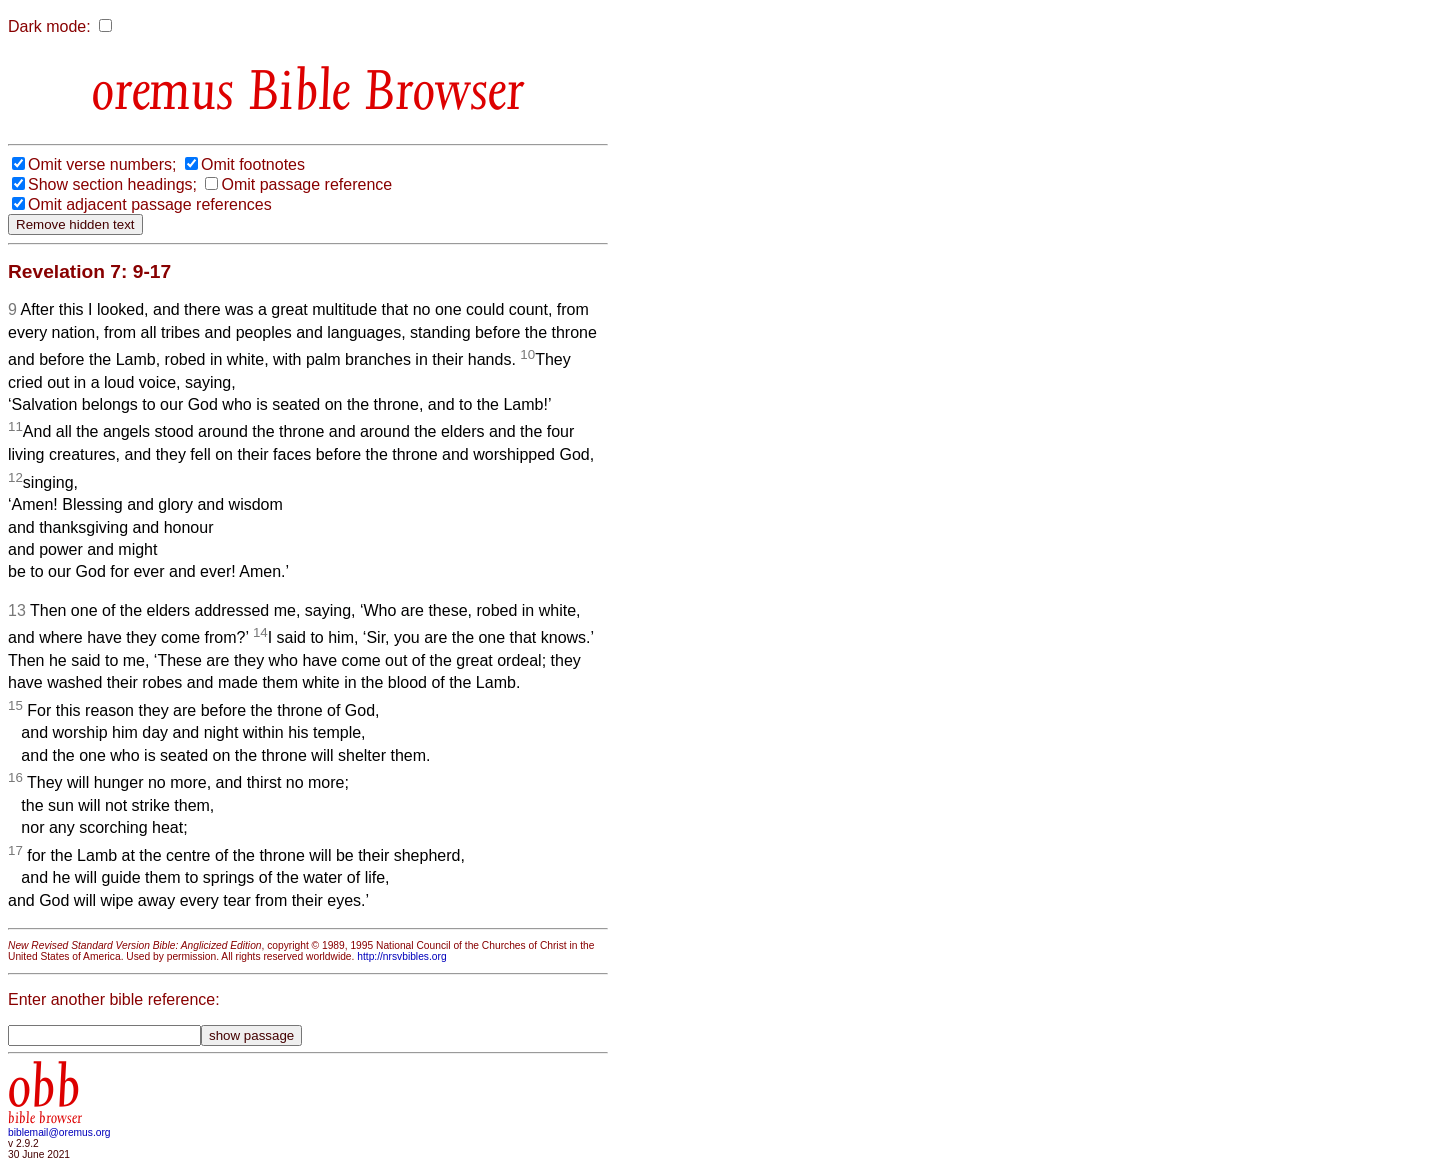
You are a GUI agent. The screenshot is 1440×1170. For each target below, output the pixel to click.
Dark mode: (49, 26)
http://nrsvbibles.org (401, 956)
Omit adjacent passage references (150, 204)
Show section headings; (112, 184)
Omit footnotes (253, 164)
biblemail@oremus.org (59, 1132)
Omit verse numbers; (102, 164)
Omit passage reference (306, 184)
